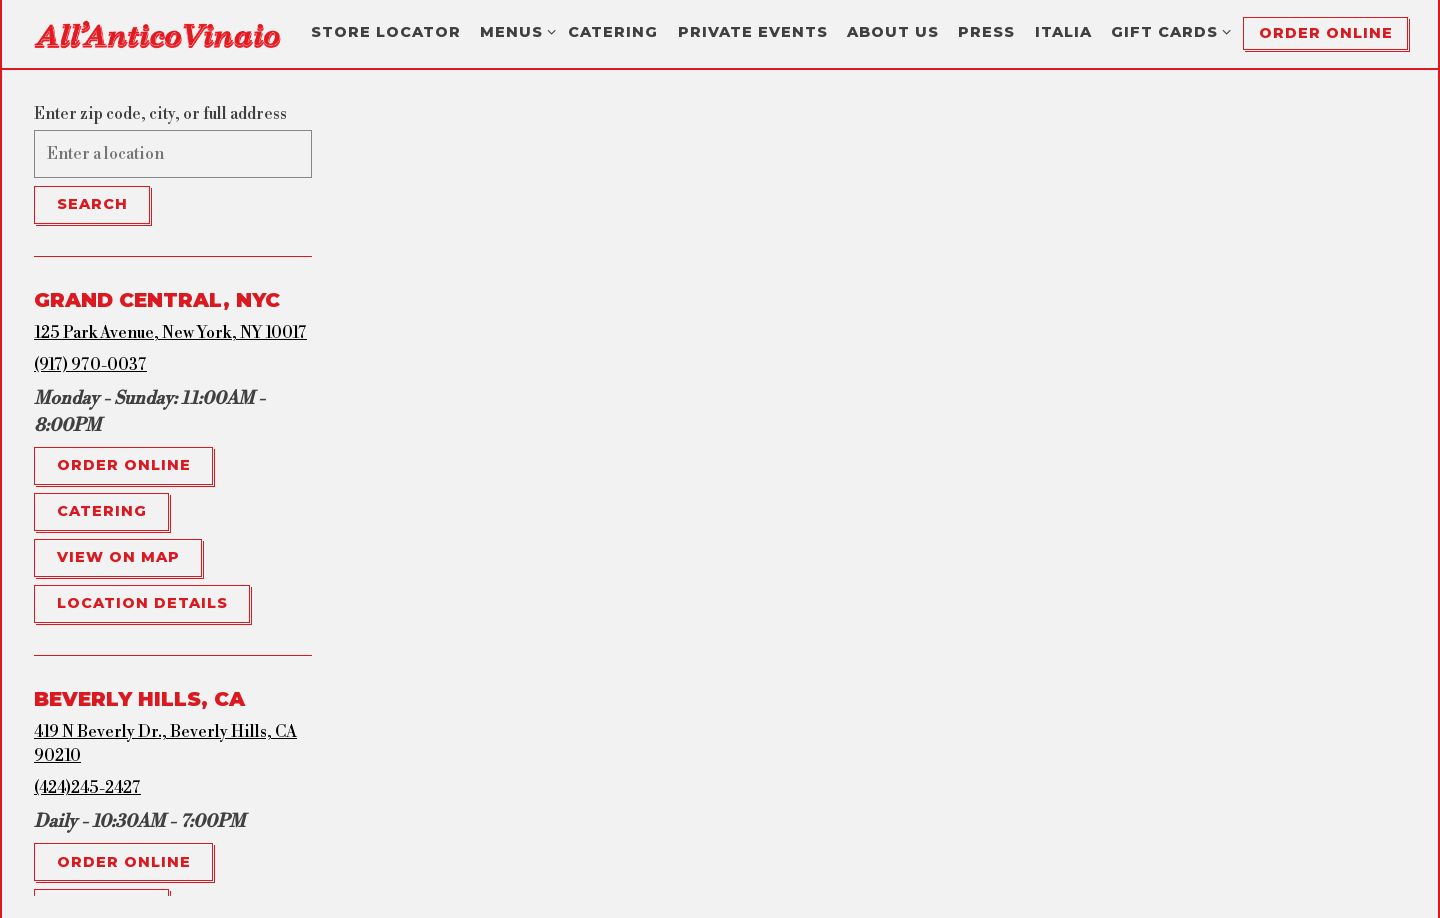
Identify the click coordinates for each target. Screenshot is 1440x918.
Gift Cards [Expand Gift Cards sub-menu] (1167, 31)
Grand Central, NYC (157, 300)
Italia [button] (1063, 32)
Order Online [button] (1326, 33)
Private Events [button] (753, 32)
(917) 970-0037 (90, 365)
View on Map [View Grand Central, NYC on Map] (118, 557)
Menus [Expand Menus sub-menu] (514, 31)
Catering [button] (613, 32)
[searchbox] (173, 154)
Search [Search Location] (92, 204)
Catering (102, 511)
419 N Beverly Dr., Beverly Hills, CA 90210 (165, 744)
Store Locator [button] (386, 32)
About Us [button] (893, 32)
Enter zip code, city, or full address (160, 114)
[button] (745, 551)
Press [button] (986, 32)
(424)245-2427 (87, 788)
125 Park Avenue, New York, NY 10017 (170, 333)
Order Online (124, 465)
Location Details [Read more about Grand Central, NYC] (142, 603)
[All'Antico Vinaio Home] (157, 32)
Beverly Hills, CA (139, 699)
